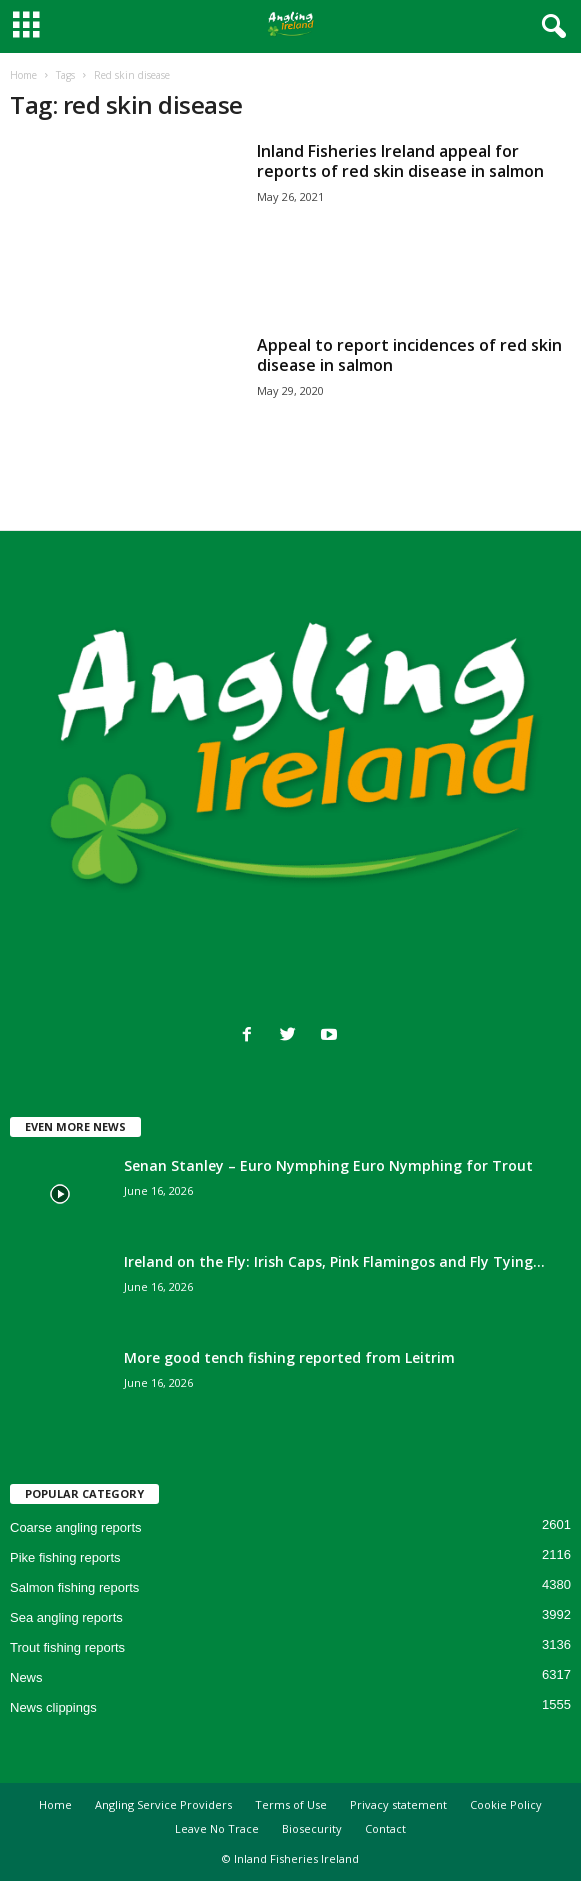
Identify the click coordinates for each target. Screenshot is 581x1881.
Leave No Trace (217, 1828)
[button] (550, 27)
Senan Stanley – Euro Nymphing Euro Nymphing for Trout (328, 1165)
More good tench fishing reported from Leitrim (289, 1357)
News (26, 1677)
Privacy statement (398, 1804)
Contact (385, 1828)
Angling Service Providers (163, 1804)
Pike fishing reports (65, 1557)
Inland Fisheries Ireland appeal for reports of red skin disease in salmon (400, 161)
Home (23, 75)
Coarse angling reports (76, 1527)
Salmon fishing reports (74, 1587)
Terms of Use (291, 1804)
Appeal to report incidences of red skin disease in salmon (409, 355)
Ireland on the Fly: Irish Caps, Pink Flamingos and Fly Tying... (334, 1261)
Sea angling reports (66, 1617)
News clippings (53, 1707)
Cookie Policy (506, 1804)
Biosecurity (312, 1828)
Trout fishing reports (67, 1647)
